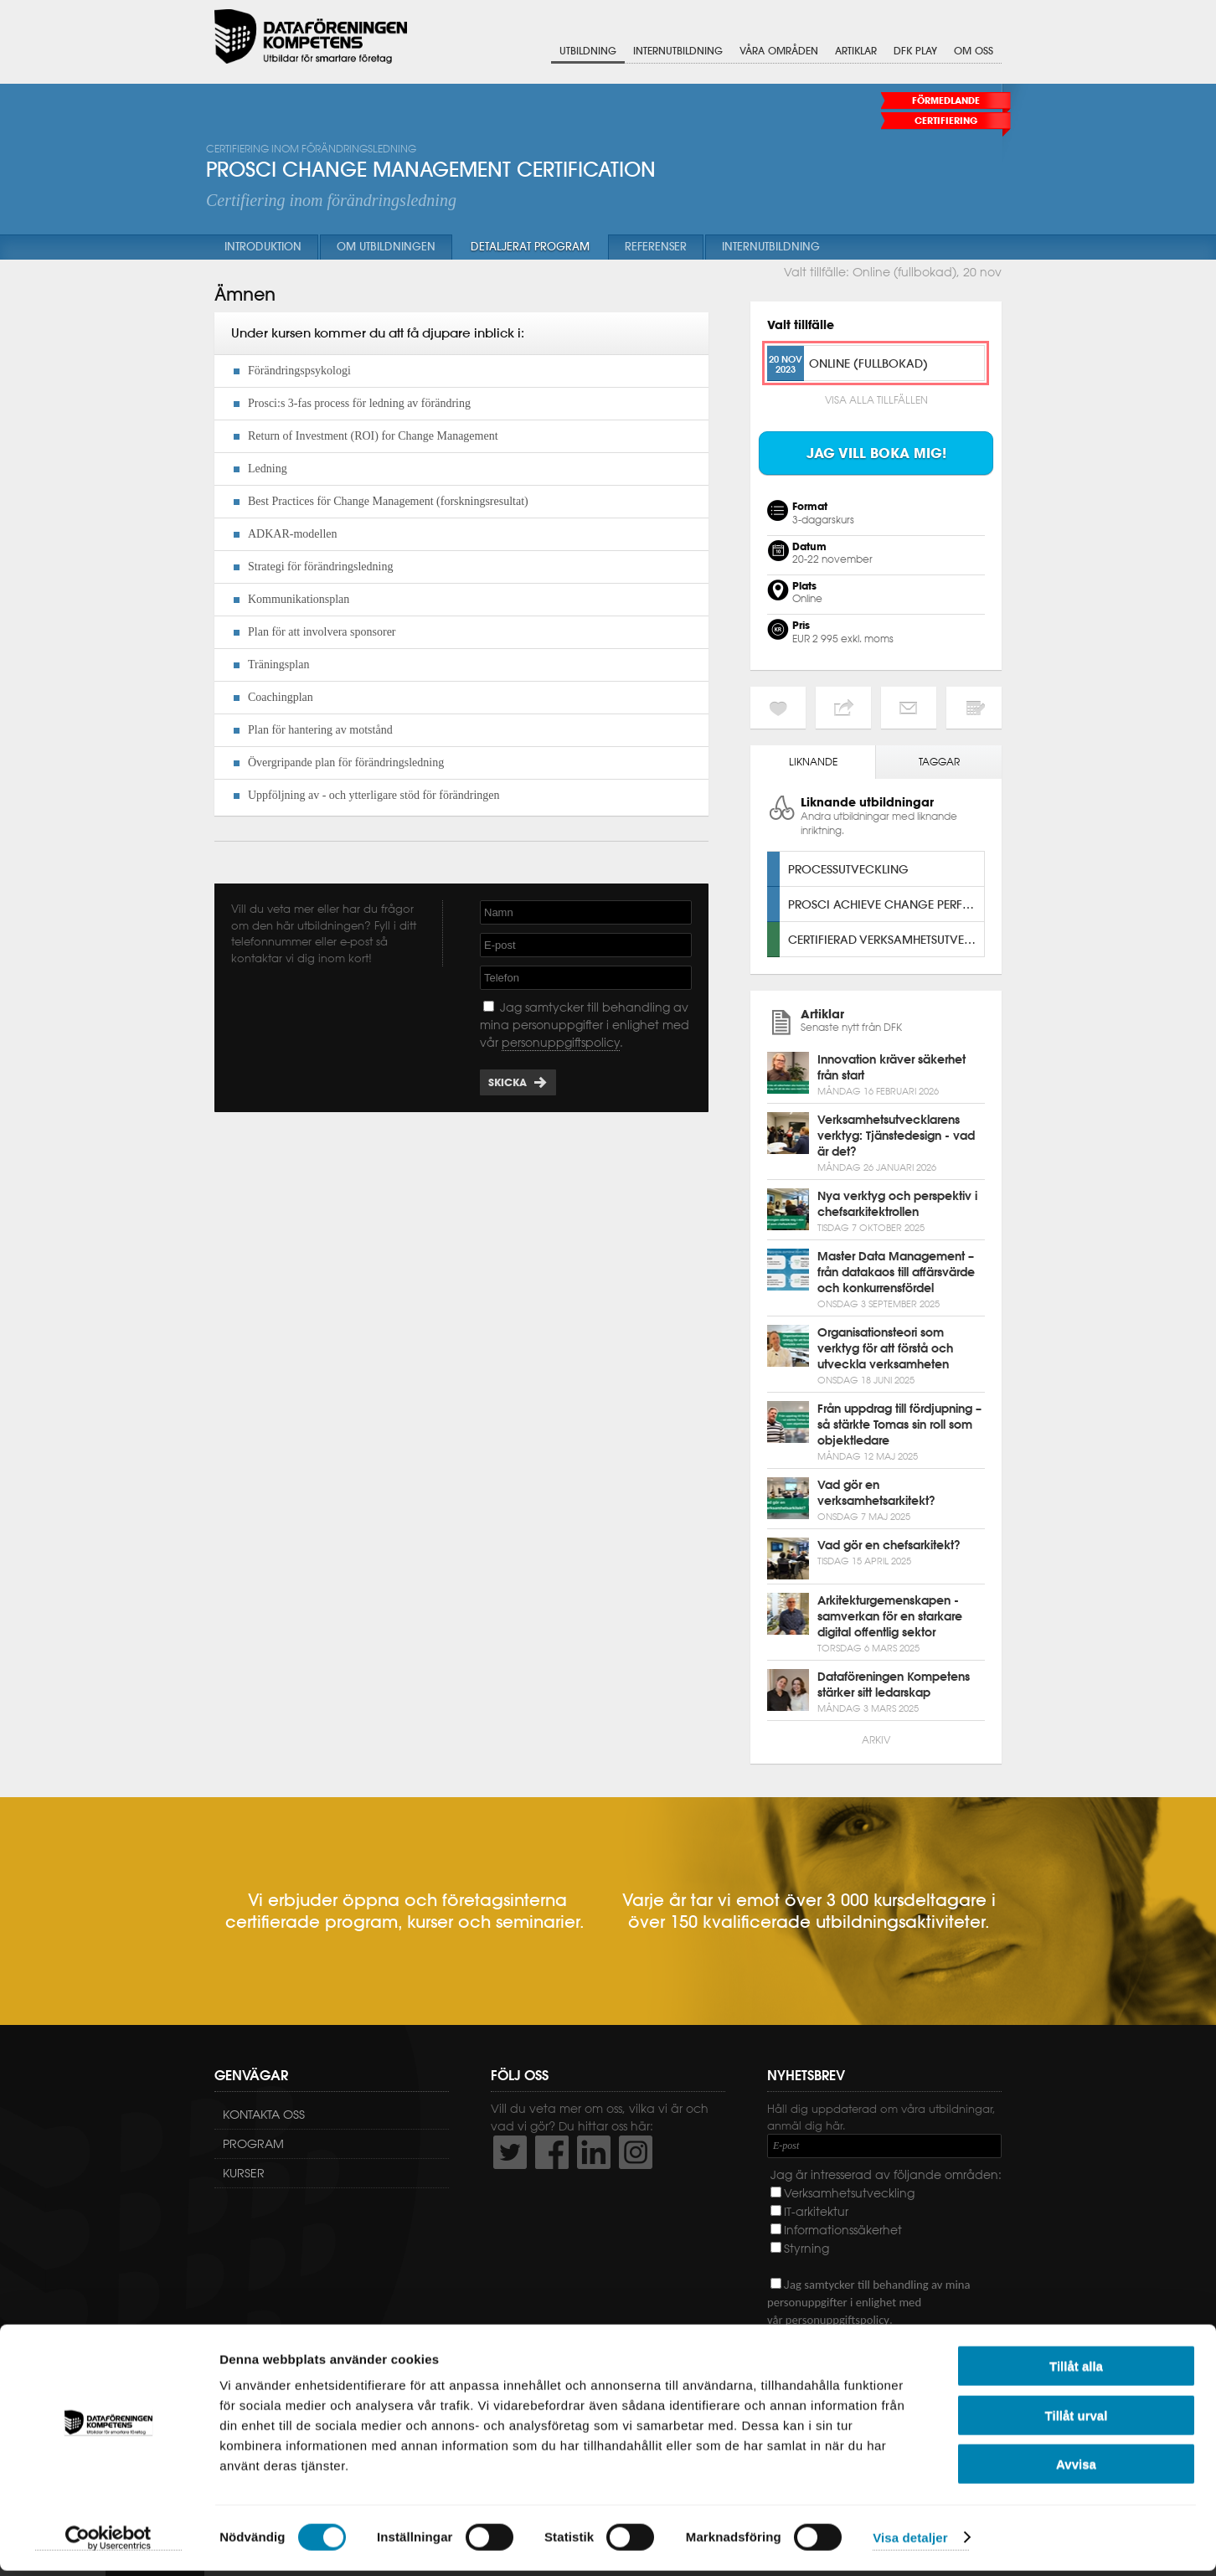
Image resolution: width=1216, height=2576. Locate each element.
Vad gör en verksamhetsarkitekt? (876, 1492)
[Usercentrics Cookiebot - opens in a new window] (108, 2543)
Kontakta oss (264, 2114)
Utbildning (587, 52)
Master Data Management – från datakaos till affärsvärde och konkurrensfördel (896, 1272)
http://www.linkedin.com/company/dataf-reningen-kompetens (594, 2152)
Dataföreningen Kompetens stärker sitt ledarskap (893, 1684)
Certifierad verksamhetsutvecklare (886, 939)
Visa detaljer (910, 2543)
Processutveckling (848, 869)
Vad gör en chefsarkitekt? (889, 1545)
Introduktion (262, 247)
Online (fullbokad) (868, 363)
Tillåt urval (1076, 2421)
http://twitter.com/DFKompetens (510, 2152)
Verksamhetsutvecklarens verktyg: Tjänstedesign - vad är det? (896, 1135)
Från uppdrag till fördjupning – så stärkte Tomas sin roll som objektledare (899, 1424)
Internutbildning (678, 52)
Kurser (244, 2173)
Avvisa (1076, 2469)
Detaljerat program (530, 247)
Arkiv (876, 1740)
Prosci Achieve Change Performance (886, 904)
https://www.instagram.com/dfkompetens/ (635, 2152)
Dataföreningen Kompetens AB (310, 38)
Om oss (973, 52)
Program (253, 2143)
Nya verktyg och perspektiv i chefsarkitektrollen (897, 1203)
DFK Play (915, 52)
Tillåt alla (1076, 2371)
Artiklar (856, 52)
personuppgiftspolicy (561, 1042)
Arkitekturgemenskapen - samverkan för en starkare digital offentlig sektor (889, 1616)
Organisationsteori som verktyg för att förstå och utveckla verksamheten (885, 1348)
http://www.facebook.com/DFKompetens (552, 2152)
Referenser (656, 247)
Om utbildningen (386, 247)
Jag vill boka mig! (876, 453)
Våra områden (778, 52)
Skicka (507, 1082)
